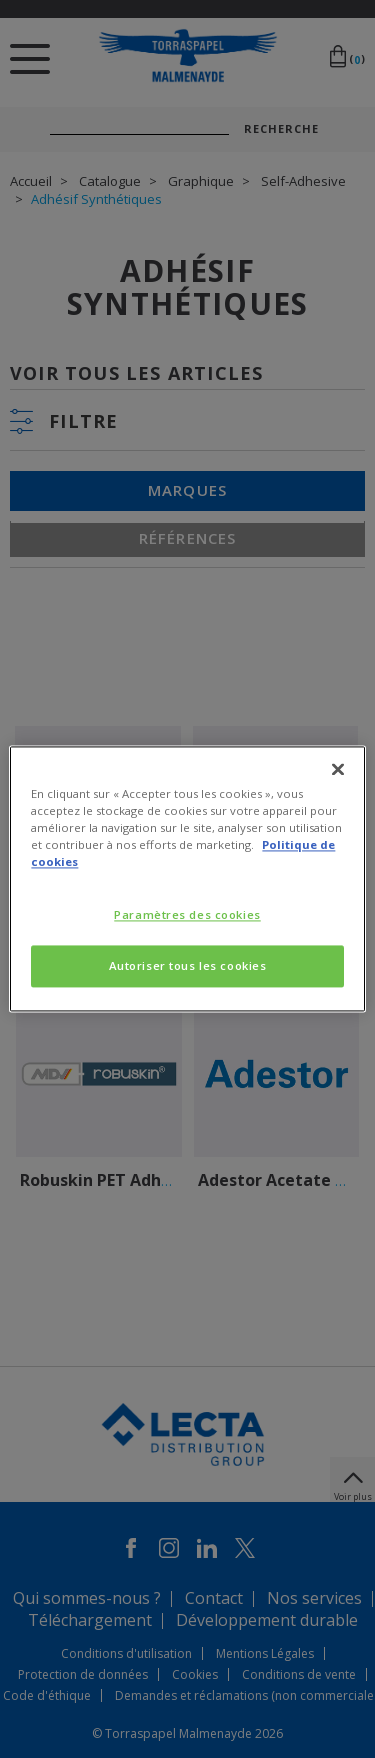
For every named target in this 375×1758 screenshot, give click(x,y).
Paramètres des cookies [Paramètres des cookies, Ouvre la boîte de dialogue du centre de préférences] (187, 915)
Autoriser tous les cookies (188, 966)
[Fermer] (338, 769)
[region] (187, 878)
